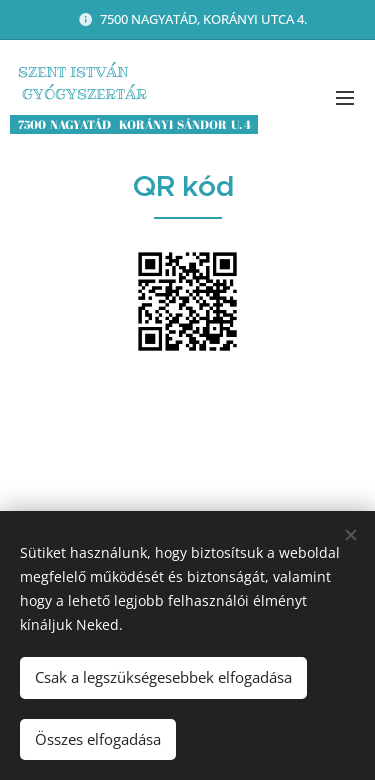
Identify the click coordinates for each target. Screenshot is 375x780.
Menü (345, 98)
